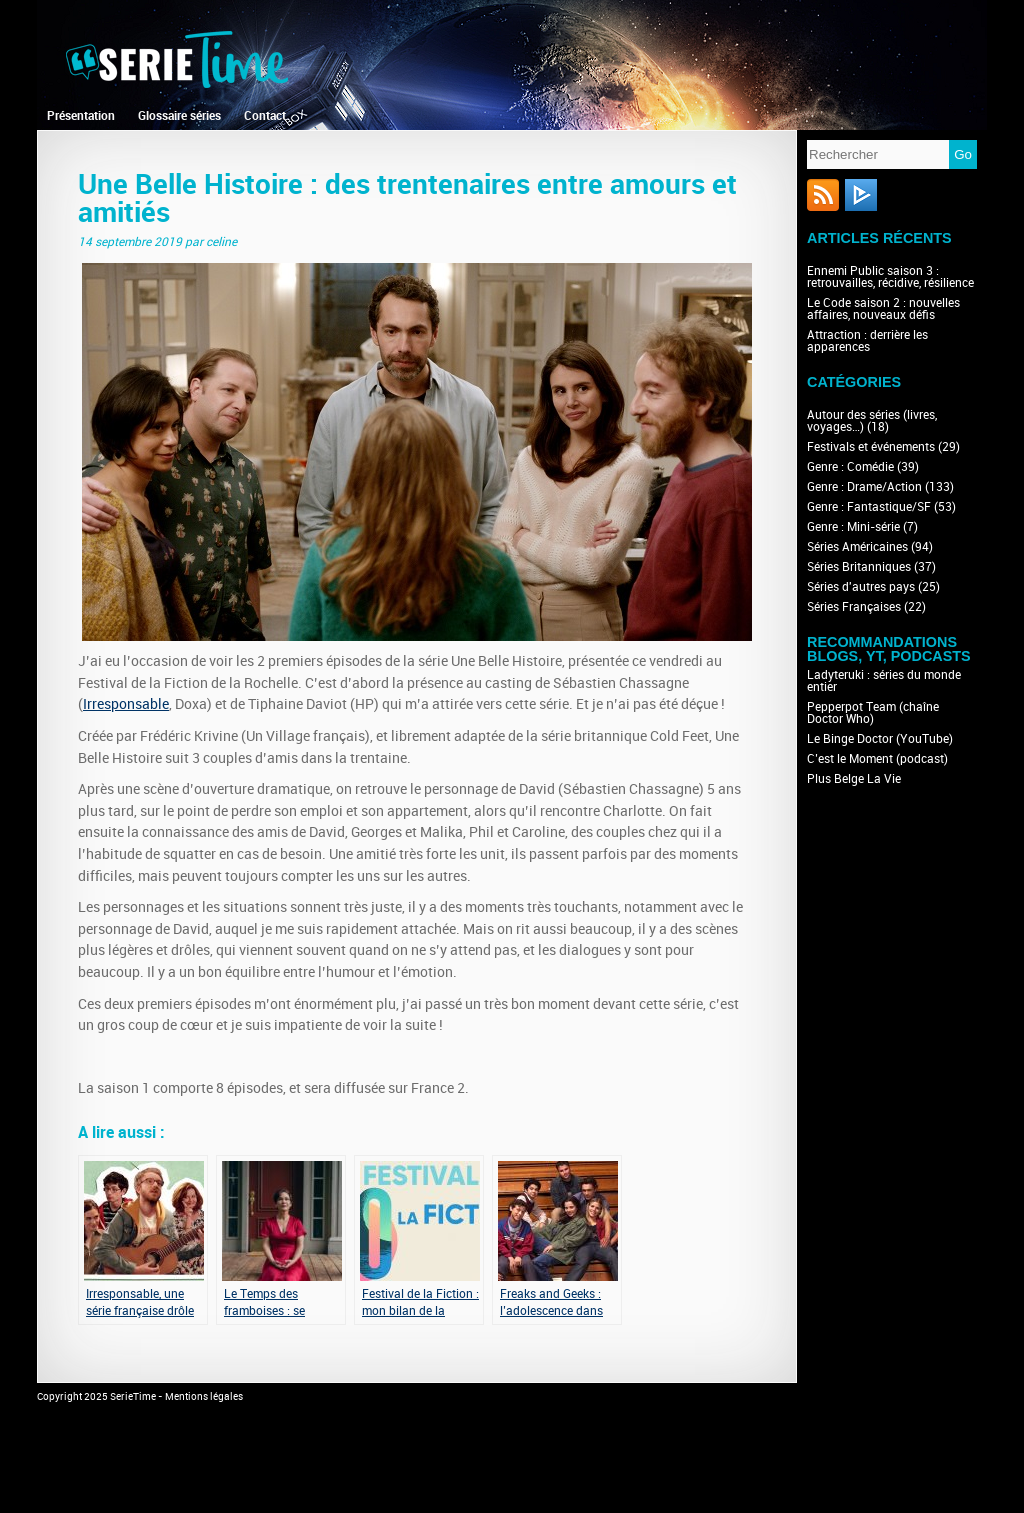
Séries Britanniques (859, 567)
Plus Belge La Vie (854, 779)
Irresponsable (126, 704)
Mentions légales (204, 1397)
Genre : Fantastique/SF (869, 507)
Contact (265, 116)
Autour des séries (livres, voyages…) (872, 421)
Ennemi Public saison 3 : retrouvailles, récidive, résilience (890, 277)
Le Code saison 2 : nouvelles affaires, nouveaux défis (883, 309)
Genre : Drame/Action (864, 487)
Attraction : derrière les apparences (867, 341)
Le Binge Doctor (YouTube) (880, 739)
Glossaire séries (179, 116)
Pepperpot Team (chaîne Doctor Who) (873, 713)
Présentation (81, 116)
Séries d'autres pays (861, 587)
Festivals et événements (871, 447)
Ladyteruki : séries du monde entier (884, 681)
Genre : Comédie (850, 467)
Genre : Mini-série (853, 527)
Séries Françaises (854, 607)
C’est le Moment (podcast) (877, 759)
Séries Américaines (857, 547)
